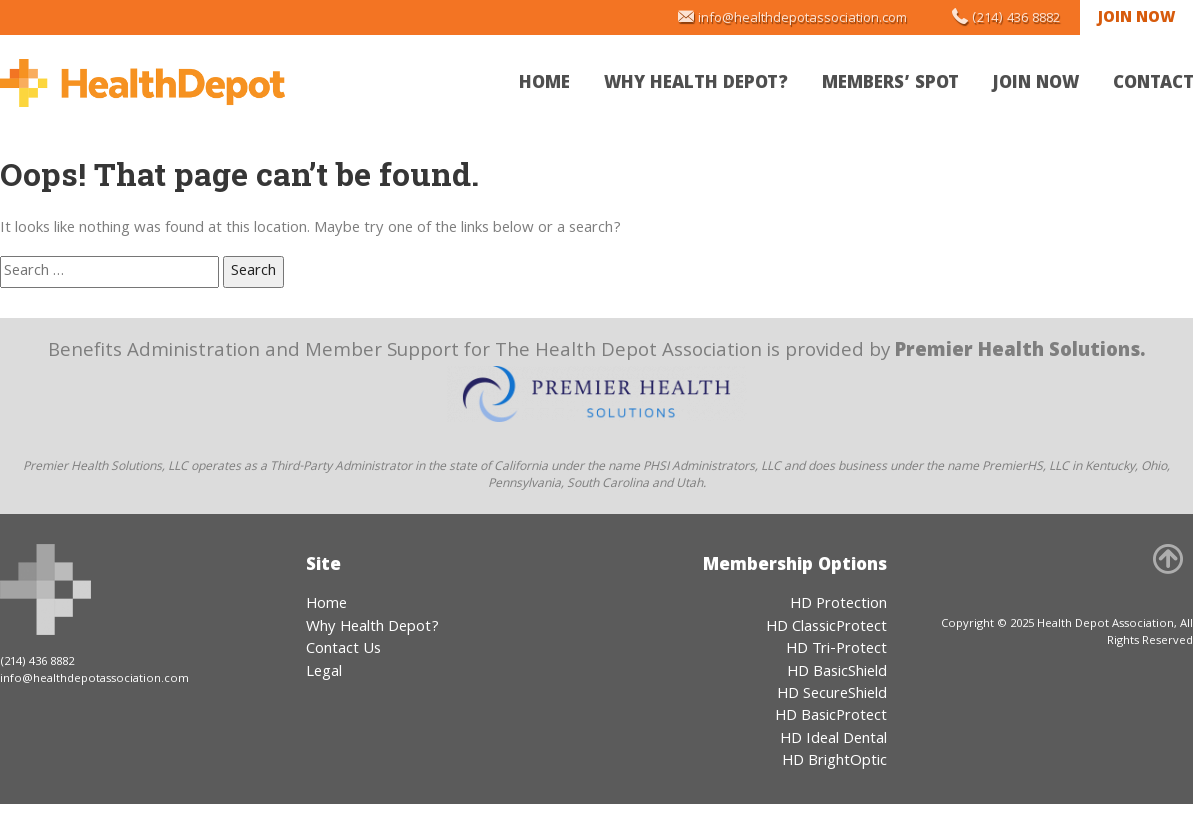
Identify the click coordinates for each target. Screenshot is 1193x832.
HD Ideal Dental (833, 740)
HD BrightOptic (834, 762)
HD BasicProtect (831, 717)
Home (544, 84)
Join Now (1136, 19)
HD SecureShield (832, 695)
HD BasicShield (837, 673)
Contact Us (343, 650)
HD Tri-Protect (836, 650)
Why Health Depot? (696, 84)
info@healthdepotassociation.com (802, 19)
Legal (324, 673)
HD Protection (838, 605)
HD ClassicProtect (826, 628)
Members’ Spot (890, 84)
